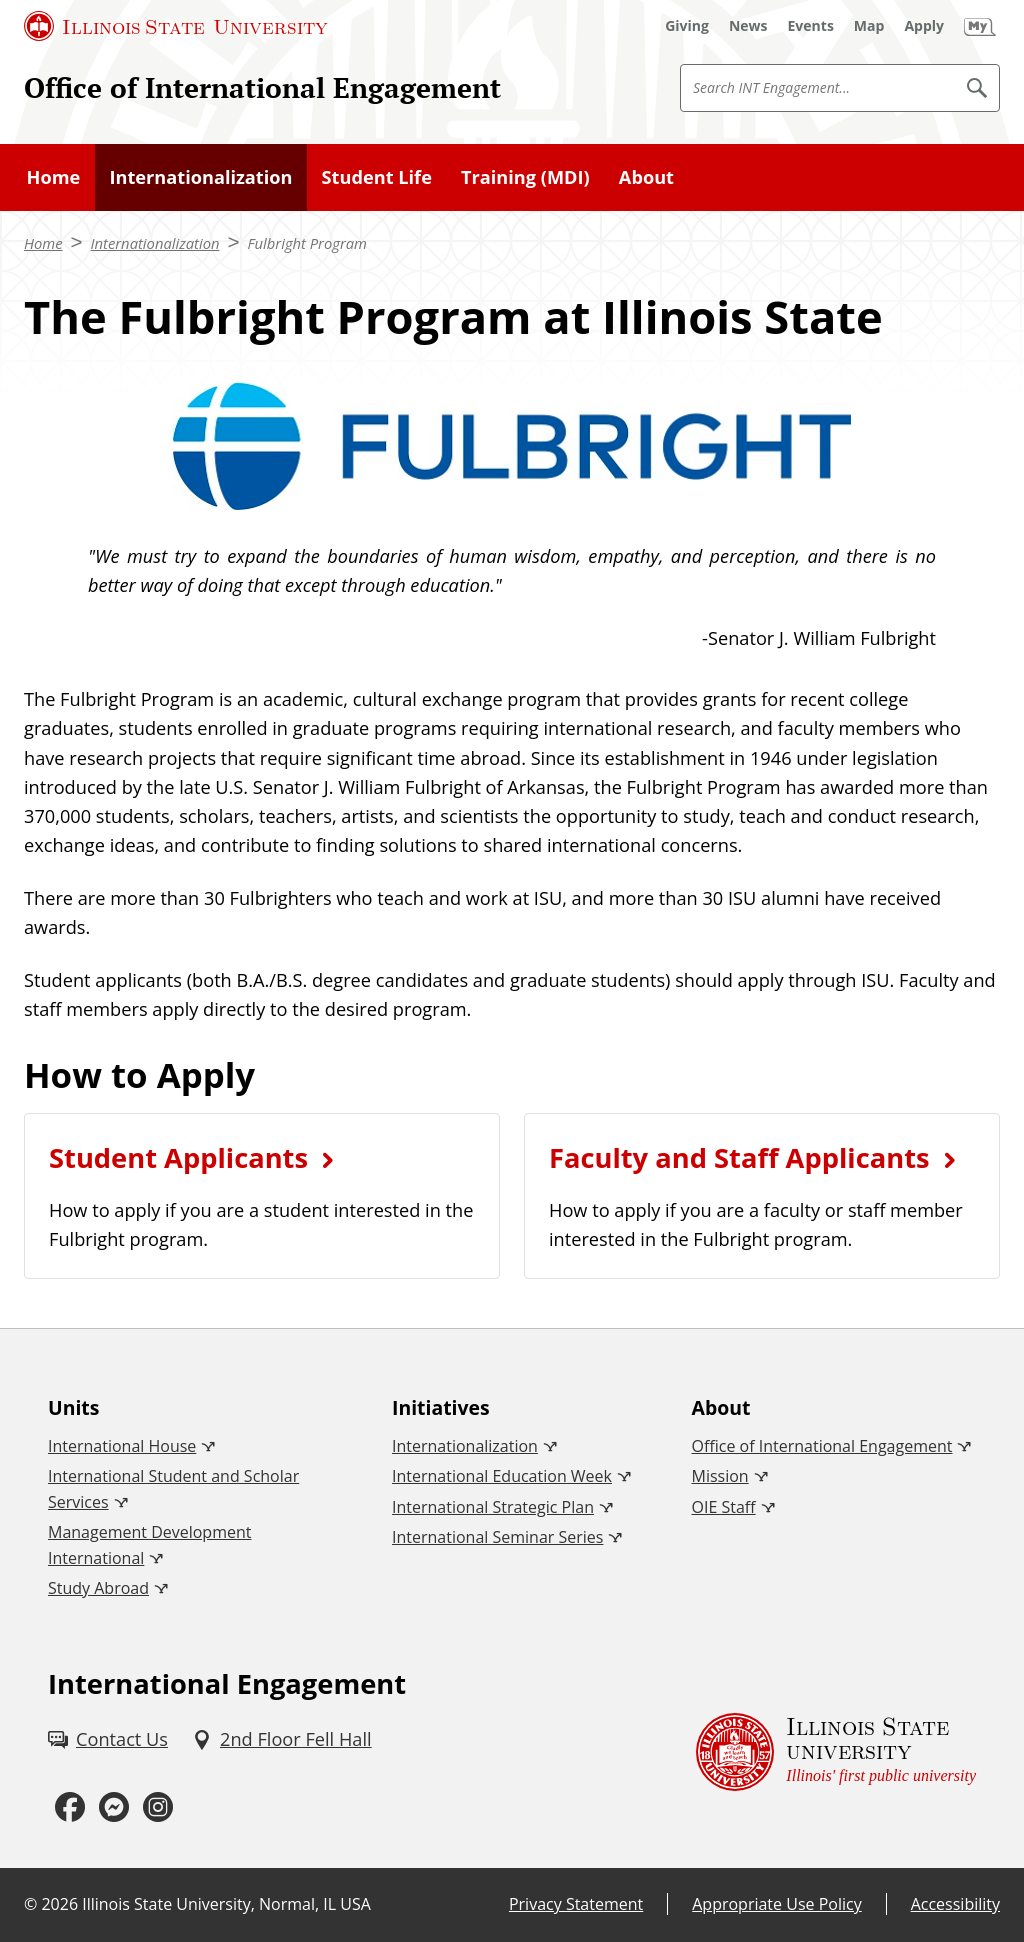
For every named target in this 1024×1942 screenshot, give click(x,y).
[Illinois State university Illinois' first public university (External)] (836, 1751)
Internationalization (200, 177)
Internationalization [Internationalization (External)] (465, 1446)
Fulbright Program (307, 243)
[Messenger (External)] (114, 1807)
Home (54, 177)
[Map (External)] (869, 26)
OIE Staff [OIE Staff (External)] (724, 1507)
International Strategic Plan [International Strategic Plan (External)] (493, 1507)
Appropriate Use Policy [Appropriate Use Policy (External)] (776, 1904)
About (646, 177)
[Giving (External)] (687, 26)
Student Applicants (178, 1157)
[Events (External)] (811, 26)
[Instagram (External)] (158, 1807)
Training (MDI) (525, 177)
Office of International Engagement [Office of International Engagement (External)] (822, 1446)
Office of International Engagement (262, 87)
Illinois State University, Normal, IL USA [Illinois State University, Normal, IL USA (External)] (226, 1904)
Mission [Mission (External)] (720, 1476)
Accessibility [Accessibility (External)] (955, 1904)
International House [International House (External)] (122, 1446)
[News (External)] (748, 26)
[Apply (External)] (924, 26)
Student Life (377, 177)
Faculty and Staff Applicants (739, 1157)
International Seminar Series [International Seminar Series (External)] (497, 1537)
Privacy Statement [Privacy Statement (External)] (576, 1904)
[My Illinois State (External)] (980, 26)
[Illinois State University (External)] (176, 26)
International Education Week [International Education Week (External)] (502, 1476)
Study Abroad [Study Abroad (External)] (98, 1588)
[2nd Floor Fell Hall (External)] (282, 1739)
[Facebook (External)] (70, 1807)
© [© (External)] (30, 1904)
